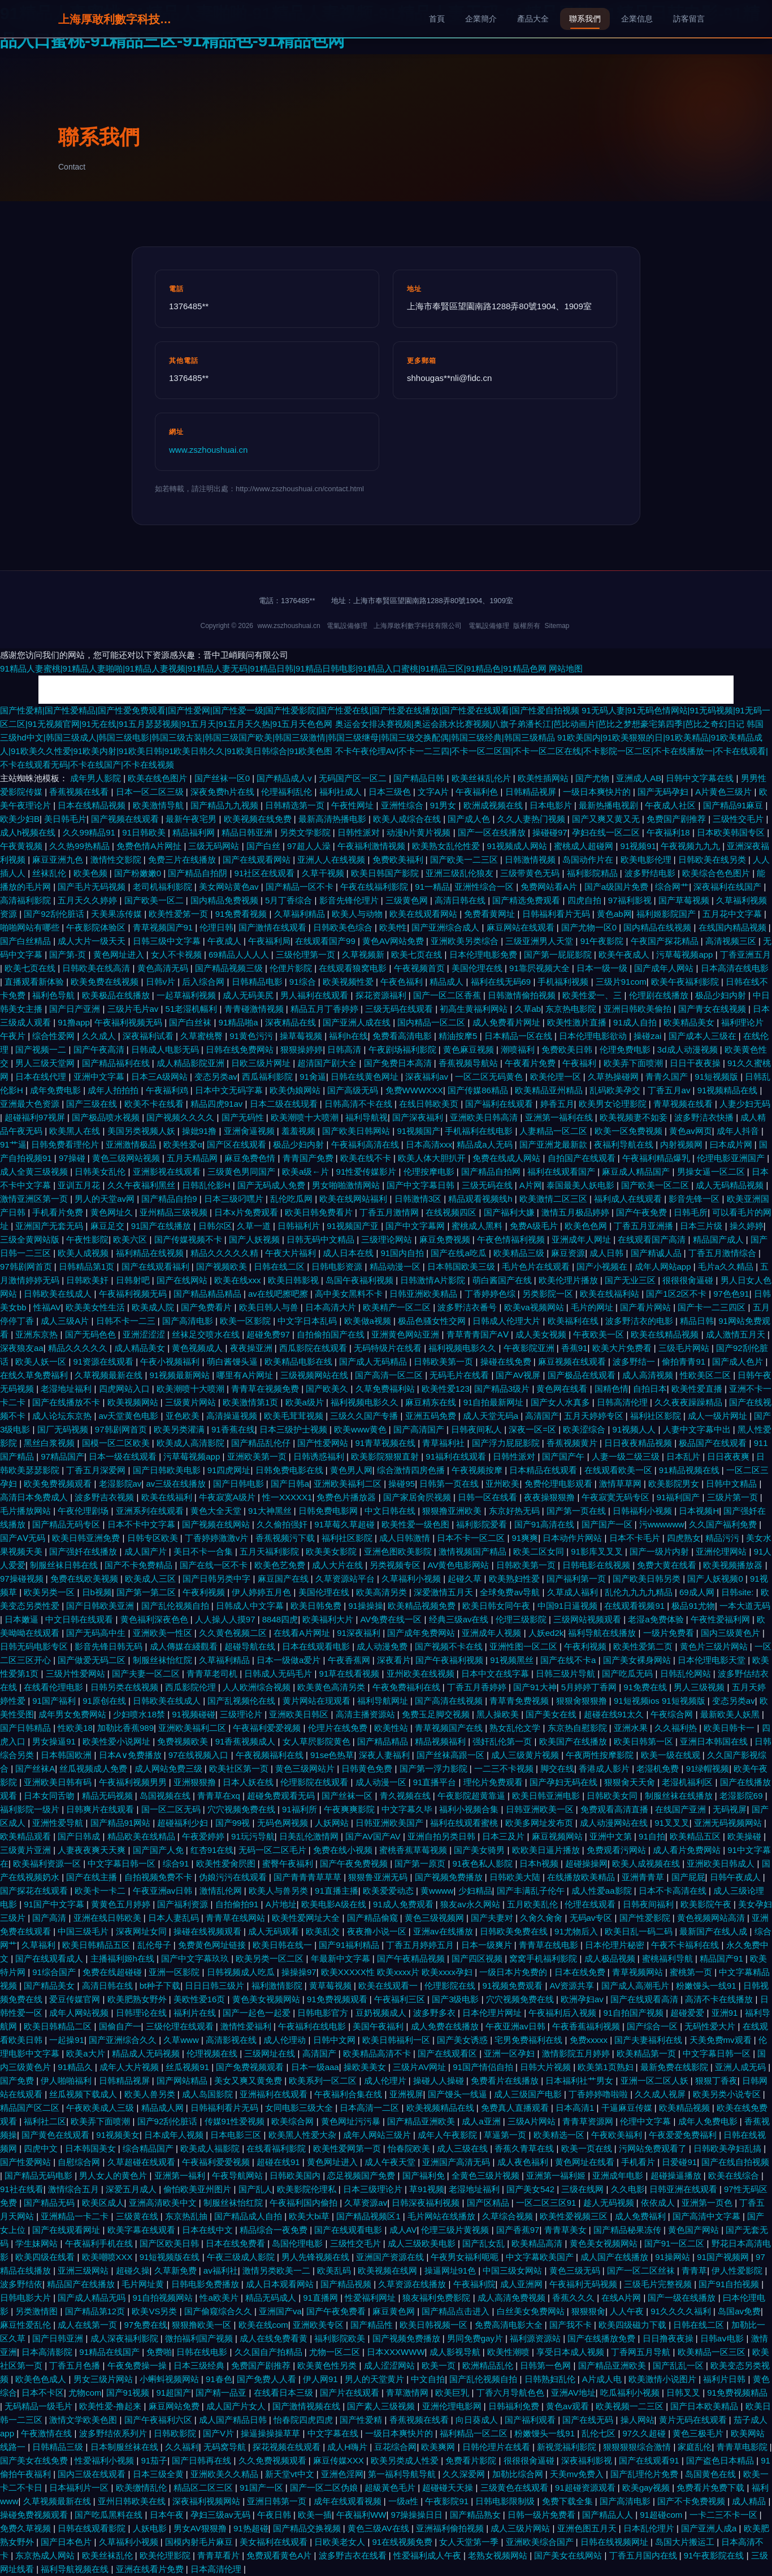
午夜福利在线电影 (313, 2026)
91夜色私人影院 (484, 1863)
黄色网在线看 (562, 1388)
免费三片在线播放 (183, 859)
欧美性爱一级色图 (416, 1524)
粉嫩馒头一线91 (707, 1985)
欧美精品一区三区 (713, 2352)
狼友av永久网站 (471, 1904)
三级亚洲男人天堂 (540, 941)
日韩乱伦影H (207, 1185)
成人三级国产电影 (529, 2094)
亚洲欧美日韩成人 (722, 1863)
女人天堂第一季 (470, 2542)
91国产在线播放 (162, 1226)
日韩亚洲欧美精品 (424, 1293)
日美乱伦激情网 (310, 1836)
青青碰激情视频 (255, 1009)
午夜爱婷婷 (204, 1836)
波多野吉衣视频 (105, 1497)
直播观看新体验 (35, 981)
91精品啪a (240, 1022)
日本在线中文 (208, 2230)
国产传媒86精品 (479, 1090)
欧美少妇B (20, 819)
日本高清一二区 (370, 2107)
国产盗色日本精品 (721, 2460)
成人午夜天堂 (391, 2162)
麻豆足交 (108, 1226)
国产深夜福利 (418, 1117)
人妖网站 (333, 1823)
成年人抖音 (739, 1131)
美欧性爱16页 (201, 1999)
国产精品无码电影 (40, 2175)
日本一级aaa (315, 2067)
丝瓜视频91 (188, 2067)
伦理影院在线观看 (315, 1782)
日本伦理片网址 (493, 2012)
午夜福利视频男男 (134, 1782)
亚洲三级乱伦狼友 (461, 873)
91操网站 (673, 2257)
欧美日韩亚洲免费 (87, 1538)
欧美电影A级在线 (334, 1904)
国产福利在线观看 (500, 1104)
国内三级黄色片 (731, 1633)
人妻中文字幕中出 (698, 1429)
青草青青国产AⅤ (478, 1334)
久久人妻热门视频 (532, 819)
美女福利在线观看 (275, 2542)
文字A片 (434, 791)
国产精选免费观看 (527, 900)
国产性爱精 (362, 2420)
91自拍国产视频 (635, 2012)
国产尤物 (593, 778)
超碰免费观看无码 (282, 1795)
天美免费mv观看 (721, 2040)
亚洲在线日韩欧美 (108, 1918)
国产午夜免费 (642, 1212)
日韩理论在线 (142, 2012)
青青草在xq (219, 1795)
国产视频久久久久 (181, 1117)
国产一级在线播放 (683, 2297)
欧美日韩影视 (294, 1280)
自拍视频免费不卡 (159, 1877)
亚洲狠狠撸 (196, 1782)
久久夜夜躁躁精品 (689, 1402)
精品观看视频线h (481, 1198)
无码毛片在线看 (460, 1375)
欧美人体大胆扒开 (433, 1158)
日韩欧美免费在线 (515, 1931)
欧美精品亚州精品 (550, 1090)
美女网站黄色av (230, 886)
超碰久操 (133, 2270)
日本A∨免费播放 (131, 1755)
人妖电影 (151, 2528)
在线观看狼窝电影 (354, 968)
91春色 (219, 2379)
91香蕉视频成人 (246, 1741)
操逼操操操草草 (271, 2433)
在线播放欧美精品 (582, 1877)
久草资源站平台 (346, 1578)
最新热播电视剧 (609, 805)
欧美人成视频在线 (647, 1863)
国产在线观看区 (448, 2053)
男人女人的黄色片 (114, 2175)
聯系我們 (585, 18)
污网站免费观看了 (654, 2148)
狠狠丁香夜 (716, 2080)
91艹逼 (13, 1144)
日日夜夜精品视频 (639, 1443)
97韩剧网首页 (27, 1266)
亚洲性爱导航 (58, 1823)
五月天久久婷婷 (88, 900)
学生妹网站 (37, 2243)
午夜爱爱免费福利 (684, 2135)
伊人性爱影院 (738, 2270)
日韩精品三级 (58, 2447)
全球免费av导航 (511, 1592)
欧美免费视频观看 (59, 1483)
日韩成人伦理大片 (507, 1321)
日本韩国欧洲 (67, 1755)
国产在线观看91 (650, 2460)
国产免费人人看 (267, 2379)
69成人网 (698, 1592)
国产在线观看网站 (258, 859)
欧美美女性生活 (96, 1307)
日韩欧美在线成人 (59, 1293)
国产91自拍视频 (730, 2284)
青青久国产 (667, 1076)
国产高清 (50, 1918)
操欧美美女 (366, 2067)
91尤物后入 (577, 1931)
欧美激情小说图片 (663, 2379)
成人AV (403, 2230)
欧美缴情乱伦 (142, 2487)
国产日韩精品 (26, 1728)
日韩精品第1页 (88, 1266)
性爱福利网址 (371, 2297)
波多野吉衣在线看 (354, 2555)
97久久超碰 (645, 2433)
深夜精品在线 (291, 1022)
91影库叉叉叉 (598, 1551)
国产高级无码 (353, 1090)
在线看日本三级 (284, 2392)
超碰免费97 (269, 1334)
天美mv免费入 (578, 2474)
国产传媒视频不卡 (189, 1239)
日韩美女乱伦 (101, 1171)
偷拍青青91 (685, 1361)
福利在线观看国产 (562, 1171)
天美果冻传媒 (117, 914)
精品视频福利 (441, 1741)
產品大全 (533, 18)
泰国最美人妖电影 (582, 1185)
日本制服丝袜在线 (125, 2447)
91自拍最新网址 (494, 1402)
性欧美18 (75, 1728)
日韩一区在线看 (488, 1497)
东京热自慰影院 (578, 1728)
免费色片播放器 (347, 1497)
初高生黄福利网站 (475, 1009)
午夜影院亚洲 (530, 1348)
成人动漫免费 (383, 1646)
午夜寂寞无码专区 (617, 1497)
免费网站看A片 (550, 886)
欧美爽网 (439, 2447)
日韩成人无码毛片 (279, 1673)
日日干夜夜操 (696, 1063)
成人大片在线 (338, 1565)
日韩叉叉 (684, 2392)
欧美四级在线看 (46, 2257)
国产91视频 (129, 2392)
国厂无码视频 (63, 1429)
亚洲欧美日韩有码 (59, 1782)
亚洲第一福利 (180, 2175)
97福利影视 (631, 900)
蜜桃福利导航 (668, 1958)
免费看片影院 (471, 2460)
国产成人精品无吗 (93, 2297)
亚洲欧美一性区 (163, 1633)
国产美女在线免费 (35, 2460)
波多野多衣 (435, 2012)
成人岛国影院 (208, 2094)
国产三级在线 (92, 1104)
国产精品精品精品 (209, 1293)
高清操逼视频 (232, 1416)
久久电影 (628, 2189)
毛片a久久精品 (727, 1266)
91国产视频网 (724, 2257)
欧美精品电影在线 (299, 1361)
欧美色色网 (587, 1226)
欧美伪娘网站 (296, 1090)
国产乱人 (255, 2189)
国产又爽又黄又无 (607, 819)
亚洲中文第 (611, 1836)
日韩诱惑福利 (319, 1456)
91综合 (303, 981)
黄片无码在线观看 (694, 2420)
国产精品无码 (50, 2202)
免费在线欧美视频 (85, 1578)
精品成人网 (163, 2107)
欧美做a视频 (369, 1321)
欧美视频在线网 (388, 2270)
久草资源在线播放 (413, 2284)
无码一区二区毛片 (273, 1850)
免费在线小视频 (344, 1850)
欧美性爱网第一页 (348, 2148)
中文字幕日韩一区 (123, 1863)
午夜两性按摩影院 (601, 1755)
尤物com (84, 2392)
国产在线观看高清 (645, 1999)
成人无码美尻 (249, 995)
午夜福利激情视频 (372, 846)
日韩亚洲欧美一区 (541, 1809)
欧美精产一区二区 (398, 1307)
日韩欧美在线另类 (713, 859)
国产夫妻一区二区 (147, 1673)
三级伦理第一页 (306, 954)
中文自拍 (428, 2379)
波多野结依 (21, 2284)
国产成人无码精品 (374, 1361)
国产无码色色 (91, 1334)
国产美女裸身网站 (638, 1660)
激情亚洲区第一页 (35, 1198)
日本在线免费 (581, 1972)
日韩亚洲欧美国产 (390, 1823)
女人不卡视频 (177, 954)
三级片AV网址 (420, 2067)
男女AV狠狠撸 (201, 2528)
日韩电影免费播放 (206, 2284)
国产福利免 (424, 2175)
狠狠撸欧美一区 (202, 2325)
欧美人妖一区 (41, 1361)
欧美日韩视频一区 (435, 2325)
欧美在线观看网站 (424, 914)
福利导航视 (366, 1117)
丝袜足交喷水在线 (207, 1334)
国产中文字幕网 (416, 1226)
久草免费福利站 (386, 1388)
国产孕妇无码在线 (565, 1782)
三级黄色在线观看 (515, 2487)
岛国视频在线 (166, 1795)
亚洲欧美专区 (319, 2325)
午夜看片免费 (531, 1063)
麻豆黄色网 (394, 2311)
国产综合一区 (653, 2026)
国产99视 (234, 1823)
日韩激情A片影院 (433, 1280)
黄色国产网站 (694, 2230)
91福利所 (300, 1809)
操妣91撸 (200, 1131)
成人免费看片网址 (507, 1022)
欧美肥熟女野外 (138, 1999)
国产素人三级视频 (382, 2406)
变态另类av (215, 1076)
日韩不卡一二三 (127, 1321)
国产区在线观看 (237, 1144)
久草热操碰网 (614, 1076)
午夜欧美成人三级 (101, 2107)
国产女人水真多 (561, 1402)
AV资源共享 (573, 1985)
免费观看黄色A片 (280, 2555)
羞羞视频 (299, 1131)
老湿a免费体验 (657, 1619)
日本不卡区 (42, 2392)
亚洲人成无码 (741, 2067)
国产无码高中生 (97, 1633)
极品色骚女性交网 (433, 1321)
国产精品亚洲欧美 (422, 2121)
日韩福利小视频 (643, 1511)
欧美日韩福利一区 (397, 2040)
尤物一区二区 (335, 2352)
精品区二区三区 (204, 2487)
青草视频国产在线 (450, 1728)
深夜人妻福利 (385, 1755)
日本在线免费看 (236, 2243)
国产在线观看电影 (349, 2230)
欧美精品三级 (520, 1253)
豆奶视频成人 (382, 2012)
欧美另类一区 (50, 1592)
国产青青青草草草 (309, 1877)
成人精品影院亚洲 (192, 1063)
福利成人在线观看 (629, 1198)
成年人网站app (664, 1266)
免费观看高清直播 (615, 1809)
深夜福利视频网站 (207, 2501)
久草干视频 (324, 873)
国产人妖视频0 (716, 1578)
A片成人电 (603, 2379)
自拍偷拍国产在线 (332, 1334)
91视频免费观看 (514, 1985)
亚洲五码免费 (431, 1416)
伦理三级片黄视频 (456, 2230)
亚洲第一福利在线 (560, 1117)
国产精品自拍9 (170, 1198)
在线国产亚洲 (681, 1809)
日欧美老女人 (340, 2542)
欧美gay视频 (647, 2487)
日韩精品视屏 (531, 791)
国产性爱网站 (323, 1443)
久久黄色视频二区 (234, 1633)
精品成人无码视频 (147, 2053)
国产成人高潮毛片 (636, 1985)
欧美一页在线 (587, 2148)
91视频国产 (418, 1131)
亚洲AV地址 (573, 2392)
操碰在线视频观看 (209, 1931)
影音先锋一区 (695, 1198)
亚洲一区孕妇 (510, 2053)
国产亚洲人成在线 (358, 1022)
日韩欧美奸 (88, 1280)
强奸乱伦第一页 (503, 1741)
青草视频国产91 (164, 927)
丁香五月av (670, 1090)
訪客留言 (689, 18)
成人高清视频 (648, 1375)
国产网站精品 (183, 2080)
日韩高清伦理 (623, 1402)
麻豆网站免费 (175, 2406)
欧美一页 (440, 2365)
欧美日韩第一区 (644, 1741)
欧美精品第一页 (647, 2053)
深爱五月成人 (132, 2189)
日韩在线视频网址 (615, 2542)
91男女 (444, 805)
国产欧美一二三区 (465, 859)
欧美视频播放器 (734, 1565)
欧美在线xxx (238, 1280)
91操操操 (365, 1605)
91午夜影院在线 (715, 2555)
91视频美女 (118, 2135)
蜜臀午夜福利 (288, 1863)
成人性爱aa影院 (602, 1890)
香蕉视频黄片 (573, 1443)
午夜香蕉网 (350, 1660)
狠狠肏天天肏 (630, 1782)
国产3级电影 (457, 1999)
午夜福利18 (669, 832)
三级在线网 (583, 2189)
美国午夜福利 (379, 2026)
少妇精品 (475, 1890)
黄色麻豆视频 (469, 1049)
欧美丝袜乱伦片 (482, 778)
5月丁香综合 (290, 900)
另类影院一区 (548, 1293)
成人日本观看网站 (281, 2284)
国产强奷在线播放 (84, 1551)
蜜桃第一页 (692, 1972)
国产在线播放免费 (602, 2338)
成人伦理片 (386, 2080)
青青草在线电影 (549, 1945)
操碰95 (401, 1483)
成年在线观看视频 (349, 2501)
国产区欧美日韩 (170, 2243)
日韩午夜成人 (736, 1877)
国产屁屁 (688, 1877)
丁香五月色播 (75, 2365)
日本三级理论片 (374, 2189)
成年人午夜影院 (448, 2135)
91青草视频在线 (386, 1443)
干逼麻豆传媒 (627, 2107)
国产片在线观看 (350, 2392)
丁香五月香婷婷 (478, 1687)
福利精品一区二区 (475, 2433)
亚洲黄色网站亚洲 (406, 1334)
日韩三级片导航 (566, 1673)
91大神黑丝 (271, 1511)
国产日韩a (290, 1483)
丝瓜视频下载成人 (84, 2094)
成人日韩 (607, 1253)
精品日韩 (697, 1321)
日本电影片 (552, 805)
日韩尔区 (215, 1226)
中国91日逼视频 (568, 1605)
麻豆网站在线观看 (522, 927)
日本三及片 (504, 1836)
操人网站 (637, 2420)
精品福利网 (194, 832)
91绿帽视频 (708, 1768)
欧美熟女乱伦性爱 (447, 846)
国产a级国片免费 (617, 886)
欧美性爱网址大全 (307, 1918)
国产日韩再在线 (202, 2460)
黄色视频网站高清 (712, 1918)
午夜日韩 (275, 2514)
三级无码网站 (214, 846)
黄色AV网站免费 (394, 941)
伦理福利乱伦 (287, 791)
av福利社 (220, 2270)
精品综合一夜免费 (275, 2230)
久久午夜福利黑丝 (142, 1185)
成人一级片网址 (718, 1416)
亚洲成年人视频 (492, 1633)
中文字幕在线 (334, 2433)
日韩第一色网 (546, 2365)
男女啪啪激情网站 (347, 1185)
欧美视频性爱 (349, 981)
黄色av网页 (690, 1131)
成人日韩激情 (405, 1538)
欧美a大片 (86, 2053)
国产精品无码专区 (67, 1524)
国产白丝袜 (191, 1022)
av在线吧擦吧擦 (279, 1293)
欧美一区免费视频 (630, 1131)
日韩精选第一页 (296, 805)
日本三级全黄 (159, 2474)
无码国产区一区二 (354, 778)
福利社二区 (45, 2121)
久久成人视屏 (661, 2094)
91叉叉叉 (671, 1823)
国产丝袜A (35, 1768)
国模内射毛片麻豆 (200, 2542)
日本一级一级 (603, 968)
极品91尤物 (693, 1605)
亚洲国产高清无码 (457, 2162)
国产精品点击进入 (457, 2311)
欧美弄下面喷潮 (634, 1063)
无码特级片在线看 (389, 1348)
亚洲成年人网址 (582, 1239)
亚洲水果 (632, 1728)
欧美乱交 (324, 1931)
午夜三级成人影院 (242, 2257)
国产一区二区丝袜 (642, 2270)
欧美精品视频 (685, 2107)
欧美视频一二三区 (631, 2406)
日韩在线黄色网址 (366, 1076)
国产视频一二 (41, 1049)
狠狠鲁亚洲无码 (379, 1877)
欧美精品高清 (538, 2243)
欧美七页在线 (417, 954)
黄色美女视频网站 (267, 1999)
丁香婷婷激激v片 (218, 1538)
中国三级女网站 (513, 2270)
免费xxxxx (590, 2040)
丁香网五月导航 (642, 2352)
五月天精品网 (193, 1158)
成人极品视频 (610, 1958)
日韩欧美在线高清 (97, 968)
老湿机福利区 (688, 1782)
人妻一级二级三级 (627, 1456)
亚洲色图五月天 (588, 2528)
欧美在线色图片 (158, 778)
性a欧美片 (220, 2297)
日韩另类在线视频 (125, 1687)
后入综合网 (204, 981)
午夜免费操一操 (138, 2365)
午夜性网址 (353, 805)
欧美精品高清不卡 (378, 2053)
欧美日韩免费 (317, 1605)
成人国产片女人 (237, 2406)
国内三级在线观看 (93, 2474)
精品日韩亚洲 (248, 832)
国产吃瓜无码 (628, 1673)
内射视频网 (682, 1144)
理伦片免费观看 (494, 1782)
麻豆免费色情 (250, 1158)
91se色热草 (332, 1755)
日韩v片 (162, 981)
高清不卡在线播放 (720, 1999)
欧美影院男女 (674, 1483)
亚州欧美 (502, 1483)
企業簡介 (481, 18)
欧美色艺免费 (280, 1565)
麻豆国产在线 (284, 1578)
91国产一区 (262, 2487)
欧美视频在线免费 (259, 819)
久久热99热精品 (80, 846)
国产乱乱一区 (679, 2365)
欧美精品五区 (696, 1836)
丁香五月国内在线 (644, 2555)
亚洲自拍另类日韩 (442, 1836)
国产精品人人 (608, 2514)
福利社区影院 (656, 1416)
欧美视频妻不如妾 (635, 1117)
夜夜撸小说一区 (378, 1931)
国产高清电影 (188, 1321)
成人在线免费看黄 (275, 2338)
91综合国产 (55, 1972)
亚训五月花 (80, 1185)
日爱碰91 (679, 2162)
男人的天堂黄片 (375, 2379)
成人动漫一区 (382, 1782)
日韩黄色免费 (367, 1768)
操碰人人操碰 (439, 2080)
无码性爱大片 (711, 2026)
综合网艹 (672, 886)
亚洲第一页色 (708, 2202)
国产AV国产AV (374, 1836)
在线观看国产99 (326, 941)
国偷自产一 (120, 2026)
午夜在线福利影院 (375, 886)
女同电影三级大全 (300, 2107)
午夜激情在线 (47, 2433)
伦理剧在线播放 (660, 995)
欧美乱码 (335, 2270)
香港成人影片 (605, 1768)
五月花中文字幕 (733, 914)
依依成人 (659, 2202)
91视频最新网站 (181, 1375)
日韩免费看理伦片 (66, 1144)
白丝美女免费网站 (532, 2311)
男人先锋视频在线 (316, 2257)
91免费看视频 (242, 914)
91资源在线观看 (104, 1361)
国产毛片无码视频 (93, 886)
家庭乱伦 (695, 2447)
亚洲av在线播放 (444, 1931)
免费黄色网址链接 (213, 1945)
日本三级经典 (200, 2365)
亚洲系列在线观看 (151, 1511)
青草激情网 (408, 2392)
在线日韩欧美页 (430, 1104)
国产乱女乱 (484, 2243)
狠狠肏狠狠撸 (582, 1700)
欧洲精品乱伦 (488, 2365)
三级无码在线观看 (400, 1009)
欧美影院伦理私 (308, 2189)
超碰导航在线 (250, 1646)
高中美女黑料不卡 (350, 1293)
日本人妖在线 (249, 1782)
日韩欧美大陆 (516, 1877)
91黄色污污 (252, 1036)
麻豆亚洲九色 (58, 859)
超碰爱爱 (688, 2012)
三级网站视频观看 (588, 1619)
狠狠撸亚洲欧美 (453, 1511)
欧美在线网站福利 (354, 1198)
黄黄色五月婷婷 (122, 1904)
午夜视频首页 (420, 968)
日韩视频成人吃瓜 (242, 1972)
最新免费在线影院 (675, 2067)
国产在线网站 (183, 1280)
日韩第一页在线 (450, 1483)
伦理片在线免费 (339, 1728)
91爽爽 (525, 1538)
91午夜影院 (603, 941)
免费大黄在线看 (668, 1565)
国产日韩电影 (239, 1483)
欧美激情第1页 (252, 1402)
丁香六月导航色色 (511, 2392)
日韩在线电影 (202, 2352)
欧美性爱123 (446, 1388)
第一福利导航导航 (403, 2474)
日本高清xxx (429, 1144)
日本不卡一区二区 (472, 1538)
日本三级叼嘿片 (235, 1198)
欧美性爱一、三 (593, 995)
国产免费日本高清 (399, 1063)
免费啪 (159, 2352)
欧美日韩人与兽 (270, 1307)
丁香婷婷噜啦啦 (599, 2094)
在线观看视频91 (635, 1605)
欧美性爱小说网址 (118, 1741)
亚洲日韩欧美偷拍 (639, 1009)
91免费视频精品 (737, 2392)
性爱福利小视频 (105, 2460)
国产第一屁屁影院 (559, 954)
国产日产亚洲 (75, 1009)
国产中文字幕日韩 (422, 1185)
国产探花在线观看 (35, 1890)
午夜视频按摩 (478, 1470)
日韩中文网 (335, 2040)
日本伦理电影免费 (484, 954)
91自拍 (652, 1836)
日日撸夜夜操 (669, 2338)
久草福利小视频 (412, 1578)
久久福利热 (676, 1728)
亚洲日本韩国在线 (715, 1741)
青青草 (694, 2270)
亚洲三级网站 (84, 2270)
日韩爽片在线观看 (101, 1809)
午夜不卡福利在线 (686, 1945)
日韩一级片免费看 (543, 2514)
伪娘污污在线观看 (234, 1877)
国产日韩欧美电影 (168, 1470)
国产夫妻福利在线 (649, 2040)
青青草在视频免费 (266, 1388)
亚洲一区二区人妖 (656, 2080)
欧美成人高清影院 (192, 1443)
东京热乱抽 (187, 2216)
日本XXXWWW (396, 2352)
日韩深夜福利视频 (427, 2202)
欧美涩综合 (585, 1429)
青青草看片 (219, 2555)
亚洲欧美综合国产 (541, 2542)
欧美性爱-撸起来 (111, 2406)
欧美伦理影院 (166, 2555)
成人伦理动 (285, 2040)
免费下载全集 (568, 2501)
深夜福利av (427, 1076)
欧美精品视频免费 (423, 1605)
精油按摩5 (459, 1036)
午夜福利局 (269, 941)
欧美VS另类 (155, 2311)
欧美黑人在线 (75, 1131)
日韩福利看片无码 (557, 914)
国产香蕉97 (518, 2230)
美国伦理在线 (478, 968)
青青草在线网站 (236, 1918)
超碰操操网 (586, 1863)
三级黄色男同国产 (242, 1171)
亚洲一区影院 (175, 1972)
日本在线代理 (41, 1076)
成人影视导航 (456, 2352)
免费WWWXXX (414, 1090)
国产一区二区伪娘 (325, 2487)
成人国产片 (146, 1551)
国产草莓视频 (685, 900)
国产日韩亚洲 (58, 2338)
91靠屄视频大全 (540, 968)
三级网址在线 (270, 2053)
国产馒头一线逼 (458, 2094)
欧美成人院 (154, 1307)
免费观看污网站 (617, 1850)
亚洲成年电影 (618, 2175)
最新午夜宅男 (192, 819)
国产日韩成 (80, 1836)
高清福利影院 (26, 900)
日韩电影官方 (323, 2012)
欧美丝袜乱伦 (108, 2555)
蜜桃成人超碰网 (584, 846)
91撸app (74, 1022)
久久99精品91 (90, 832)
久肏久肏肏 (542, 1918)
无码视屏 (730, 1809)
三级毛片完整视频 (659, 2284)
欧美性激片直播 (578, 1022)
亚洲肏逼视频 (250, 1131)
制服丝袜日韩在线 (65, 1565)
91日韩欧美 (145, 832)
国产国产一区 (608, 1524)
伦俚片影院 (292, 968)
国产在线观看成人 (50, 1958)
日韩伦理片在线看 (497, 2447)
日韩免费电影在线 (290, 1470)
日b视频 (97, 1592)
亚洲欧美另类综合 (466, 941)
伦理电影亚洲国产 (732, 1158)
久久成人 (100, 1036)
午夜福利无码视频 (584, 2284)
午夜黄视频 (22, 846)
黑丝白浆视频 (50, 1443)
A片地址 (281, 1904)
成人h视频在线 (29, 832)
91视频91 (638, 846)
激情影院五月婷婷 (577, 2053)
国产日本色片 (67, 2542)
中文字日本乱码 (308, 1321)
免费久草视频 (26, 2528)
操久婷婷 (747, 1226)
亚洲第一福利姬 (557, 2175)
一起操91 (66, 2040)
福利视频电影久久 (463, 1348)
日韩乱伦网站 (686, 1673)
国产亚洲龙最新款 (554, 1144)
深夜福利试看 (149, 1036)
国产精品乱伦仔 (262, 1443)
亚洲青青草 (644, 1877)
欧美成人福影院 (211, 2148)
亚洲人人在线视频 (332, 859)
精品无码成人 (271, 2297)
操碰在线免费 (507, 1361)
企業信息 (637, 18)
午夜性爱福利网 (721, 1619)
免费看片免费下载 (711, 2487)
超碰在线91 (279, 2162)
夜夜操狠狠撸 (550, 1497)
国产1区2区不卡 (677, 1293)
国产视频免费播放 (450, 1877)
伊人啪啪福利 (67, 2080)
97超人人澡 (310, 846)
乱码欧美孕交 (616, 1090)
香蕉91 (574, 1348)
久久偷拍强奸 (283, 1524)
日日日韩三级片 (215, 1985)
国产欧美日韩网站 (357, 1131)
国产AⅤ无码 (23, 1538)
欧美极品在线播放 (117, 995)
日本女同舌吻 (50, 1795)
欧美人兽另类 (150, 2094)
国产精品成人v (285, 778)
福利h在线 (348, 1036)
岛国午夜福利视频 (361, 1280)
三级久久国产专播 (365, 1416)
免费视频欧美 (183, 1741)
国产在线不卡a (569, 1660)
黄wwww (436, 1890)
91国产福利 (55, 1700)
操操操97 (298, 1972)
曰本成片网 (732, 1144)
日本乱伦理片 (649, 2528)
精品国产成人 (719, 1239)
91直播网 (321, 2297)
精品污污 (723, 1538)
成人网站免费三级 (170, 1768)
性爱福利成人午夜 (428, 2555)
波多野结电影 (651, 873)
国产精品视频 (347, 2284)
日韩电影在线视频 (597, 1565)
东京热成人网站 (46, 2555)
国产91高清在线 (545, 1524)
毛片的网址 (593, 1307)
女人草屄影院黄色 (318, 1741)
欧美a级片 (306, 1402)
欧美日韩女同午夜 (497, 1605)
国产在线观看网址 (67, 2230)
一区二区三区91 (547, 2202)
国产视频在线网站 (217, 1524)
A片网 (530, 1185)
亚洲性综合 (403, 805)
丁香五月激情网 (390, 1212)
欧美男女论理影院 (614, 1104)
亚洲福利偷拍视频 (451, 2528)
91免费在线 (646, 1687)
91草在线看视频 (350, 1673)
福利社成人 (341, 791)
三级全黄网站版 (31, 1239)
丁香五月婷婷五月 (421, 1945)
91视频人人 (635, 1429)
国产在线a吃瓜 (460, 1253)
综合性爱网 (54, 1036)
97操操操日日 (418, 2514)
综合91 (177, 1863)
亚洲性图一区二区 (524, 1646)
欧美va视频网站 (535, 1307)
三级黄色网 (407, 900)
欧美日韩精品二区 (59, 2026)
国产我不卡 (571, 2325)
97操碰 (73, 1158)
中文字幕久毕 (408, 1809)
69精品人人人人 (240, 954)
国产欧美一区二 (155, 900)
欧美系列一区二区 (324, 2080)
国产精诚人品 (657, 1253)
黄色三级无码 (575, 2270)
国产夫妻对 (493, 1918)
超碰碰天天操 (448, 2487)
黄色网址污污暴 (352, 2121)
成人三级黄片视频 (526, 1755)
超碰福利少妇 (183, 1823)
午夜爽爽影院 (350, 1809)
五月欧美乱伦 (533, 1904)
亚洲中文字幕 (100, 1076)
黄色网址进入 (119, 954)
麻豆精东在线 (431, 1402)
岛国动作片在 (588, 859)
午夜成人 (225, 941)
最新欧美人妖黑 (731, 1714)
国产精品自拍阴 (198, 873)
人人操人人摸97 (226, 1619)
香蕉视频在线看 (80, 791)
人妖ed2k (546, 1633)
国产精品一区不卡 (301, 886)
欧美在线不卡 (366, 1158)
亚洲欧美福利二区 (349, 1483)
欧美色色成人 (41, 2379)
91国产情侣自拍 (484, 2067)
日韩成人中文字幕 (251, 1605)
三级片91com (621, 981)
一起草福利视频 (187, 995)
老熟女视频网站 (499, 2555)
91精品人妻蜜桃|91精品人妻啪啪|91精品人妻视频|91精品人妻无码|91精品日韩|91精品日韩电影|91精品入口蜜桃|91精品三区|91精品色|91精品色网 (273, 668)
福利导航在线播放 (603, 1633)
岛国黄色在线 (711, 2474)
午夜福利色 (478, 791)
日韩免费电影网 (329, 1511)
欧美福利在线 (574, 1321)
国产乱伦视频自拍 (176, 1605)
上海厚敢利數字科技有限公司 (114, 19)
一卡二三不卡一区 (724, 2514)
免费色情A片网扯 (150, 846)
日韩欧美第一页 (444, 1361)
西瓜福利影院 (268, 1076)
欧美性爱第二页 (644, 1646)
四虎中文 (42, 2148)
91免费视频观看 (338, 1999)
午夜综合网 (672, 1714)
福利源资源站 (536, 2338)
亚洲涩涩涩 (145, 1334)
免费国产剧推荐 (677, 819)
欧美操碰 (745, 1836)
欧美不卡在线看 (155, 1104)
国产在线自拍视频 (735, 2162)
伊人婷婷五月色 (262, 1592)
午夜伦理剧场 (84, 1511)
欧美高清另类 (382, 1592)
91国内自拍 (404, 1253)
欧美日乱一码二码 (640, 1931)
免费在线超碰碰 (113, 1972)
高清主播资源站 (366, 1714)
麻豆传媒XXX (339, 2460)
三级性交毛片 (739, 819)
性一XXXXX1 (287, 1497)
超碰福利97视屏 (36, 1117)
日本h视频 (540, 1863)
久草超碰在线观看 (142, 2162)
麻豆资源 (568, 1253)
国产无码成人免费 (272, 1185)
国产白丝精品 (26, 941)
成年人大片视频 (130, 2067)
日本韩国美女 (91, 2148)
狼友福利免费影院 (437, 2297)
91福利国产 (679, 1497)
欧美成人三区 (151, 1578)
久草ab (528, 1009)
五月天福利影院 (270, 1551)
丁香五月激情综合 (723, 1253)
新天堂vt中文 (290, 2474)
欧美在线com (263, 2325)
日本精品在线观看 (544, 1470)
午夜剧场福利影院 (403, 1049)
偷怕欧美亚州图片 (198, 2189)
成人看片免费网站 (688, 1850)
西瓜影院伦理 (191, 1687)
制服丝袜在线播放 (680, 1795)
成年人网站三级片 (378, 2135)
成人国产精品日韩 (234, 2420)
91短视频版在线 (171, 2257)
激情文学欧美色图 (84, 2420)
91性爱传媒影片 (367, 1171)
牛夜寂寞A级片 (228, 1497)
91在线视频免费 (403, 2542)
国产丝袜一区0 (223, 778)
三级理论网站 (387, 1239)
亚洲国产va (280, 2311)
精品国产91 (722, 1958)
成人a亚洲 (482, 2121)
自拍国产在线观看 (583, 1158)
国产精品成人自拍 (249, 2216)
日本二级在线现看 (285, 1104)
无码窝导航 (225, 2447)
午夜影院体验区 (97, 927)
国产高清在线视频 (450, 1700)
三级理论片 (242, 1714)
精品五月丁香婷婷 (325, 1009)
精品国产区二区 (31, 2107)
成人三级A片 (66, 1321)
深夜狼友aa (22, 1348)
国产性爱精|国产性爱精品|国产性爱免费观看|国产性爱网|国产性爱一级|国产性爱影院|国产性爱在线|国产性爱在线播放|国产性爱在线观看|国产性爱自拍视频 (289, 710)
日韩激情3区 (419, 1198)
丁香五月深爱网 (97, 1470)
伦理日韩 (216, 927)
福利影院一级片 (31, 1809)
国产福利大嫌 (510, 1212)
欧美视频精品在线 (441, 2107)
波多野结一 (635, 1361)
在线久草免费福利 (35, 1375)
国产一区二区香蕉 (448, 995)
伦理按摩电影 (430, 1171)
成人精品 (750, 2501)
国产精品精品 (383, 1741)
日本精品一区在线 (519, 1036)
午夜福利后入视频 (563, 2012)
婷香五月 (557, 1104)
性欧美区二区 (706, 1375)
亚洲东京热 (37, 1334)
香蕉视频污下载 (286, 1538)
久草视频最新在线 (110, 1375)
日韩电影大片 (26, 2297)
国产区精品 (489, 2202)
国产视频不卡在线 (450, 1646)
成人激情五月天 (736, 1334)
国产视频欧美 (222, 1266)
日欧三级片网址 (262, 1063)
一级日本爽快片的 (598, 791)
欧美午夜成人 (625, 954)
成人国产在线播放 (615, 2257)
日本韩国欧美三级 (462, 1266)
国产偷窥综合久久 (219, 2311)
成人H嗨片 (348, 2447)
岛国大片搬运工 (686, 2542)
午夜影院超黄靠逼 (472, 1795)
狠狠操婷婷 (301, 1049)
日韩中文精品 (732, 1483)
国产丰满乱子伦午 (532, 1890)
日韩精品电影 (258, 981)
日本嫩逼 (23, 1619)
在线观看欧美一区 (619, 1470)
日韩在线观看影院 (93, 2528)
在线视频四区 (452, 1212)
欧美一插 (315, 2514)
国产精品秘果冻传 (628, 2230)
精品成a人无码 (486, 1144)
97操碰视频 (23, 1578)
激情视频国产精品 (474, 1551)
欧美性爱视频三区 (575, 2216)
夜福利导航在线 (625, 1144)
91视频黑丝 (513, 1660)
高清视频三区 (731, 941)
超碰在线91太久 (615, 1714)
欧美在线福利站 (610, 1293)
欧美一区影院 (246, 1321)
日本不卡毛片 (635, 1538)
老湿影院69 (742, 1795)
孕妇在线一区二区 (607, 832)
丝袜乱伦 (50, 873)
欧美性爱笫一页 (179, 914)
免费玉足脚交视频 (437, 1714)
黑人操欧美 (498, 1714)
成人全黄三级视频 (35, 1171)
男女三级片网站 (104, 2379)
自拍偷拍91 (238, 1904)
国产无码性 (244, 1117)
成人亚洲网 (522, 2284)
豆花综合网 (395, 2447)
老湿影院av (120, 1483)
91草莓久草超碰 (345, 1524)
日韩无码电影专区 (35, 1646)
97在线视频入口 (199, 1755)
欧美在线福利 (167, 1497)
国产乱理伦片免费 (645, 2474)
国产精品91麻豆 (734, 805)
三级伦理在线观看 (181, 2026)
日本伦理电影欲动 (594, 1036)
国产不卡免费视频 (692, 2501)
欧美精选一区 (560, 2135)
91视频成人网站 (518, 846)
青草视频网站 (638, 1972)
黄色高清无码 (163, 968)
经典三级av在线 (460, 1619)
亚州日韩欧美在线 (133, 2501)
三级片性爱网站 (76, 1673)
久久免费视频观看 (273, 2460)
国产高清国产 (419, 1429)
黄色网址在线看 (586, 2162)
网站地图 (566, 668)
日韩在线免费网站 (241, 1049)
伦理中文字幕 (646, 2121)
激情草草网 (621, 1483)
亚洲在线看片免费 (151, 2569)
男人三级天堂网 (46, 1063)
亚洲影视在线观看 (168, 1171)
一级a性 (404, 2501)
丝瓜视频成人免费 (94, 1768)
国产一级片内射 (660, 1551)
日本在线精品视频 (93, 805)
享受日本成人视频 (571, 2352)
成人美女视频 (542, 1334)
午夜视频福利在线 (271, 1755)
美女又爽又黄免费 (249, 2080)
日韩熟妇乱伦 (551, 2379)
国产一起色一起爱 (258, 2012)
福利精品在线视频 (151, 1253)
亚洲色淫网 (342, 2474)
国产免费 (18, 2080)
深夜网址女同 (142, 1931)
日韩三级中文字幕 (168, 941)
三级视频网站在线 (315, 1375)
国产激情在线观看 (273, 927)
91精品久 (76, 2067)
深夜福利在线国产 (728, 886)
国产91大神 (535, 1687)
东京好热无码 (515, 1511)
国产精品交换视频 (308, 2528)
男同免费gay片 (476, 2338)
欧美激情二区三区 (554, 1198)
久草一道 (255, 1226)
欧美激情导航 (159, 805)
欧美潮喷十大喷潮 (306, 1117)
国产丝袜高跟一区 (452, 1755)
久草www (182, 2040)
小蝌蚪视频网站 (170, 2379)
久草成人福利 (573, 1592)
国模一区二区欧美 (117, 1443)
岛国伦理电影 (298, 2243)
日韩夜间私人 (477, 1429)
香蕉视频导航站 (469, 1063)
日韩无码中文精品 (322, 1239)
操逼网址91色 (451, 2270)
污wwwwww (661, 1524)
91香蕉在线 (233, 1429)
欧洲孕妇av (583, 1999)
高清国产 (542, 1416)
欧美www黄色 (361, 1429)
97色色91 (731, 1293)
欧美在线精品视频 (666, 1334)
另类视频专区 (396, 1565)
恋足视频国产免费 (362, 2175)
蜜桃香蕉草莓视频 (414, 1850)
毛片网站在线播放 (442, 2216)
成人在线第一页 (88, 2325)
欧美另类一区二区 (271, 1958)
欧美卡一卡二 (101, 1890)
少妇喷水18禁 (140, 1714)
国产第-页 (68, 954)
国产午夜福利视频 (450, 1660)
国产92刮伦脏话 (55, 914)
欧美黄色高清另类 (332, 1687)
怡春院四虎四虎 (304, 2420)
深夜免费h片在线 (223, 791)
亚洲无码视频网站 (729, 1823)
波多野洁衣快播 (705, 1117)
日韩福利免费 (514, 2406)
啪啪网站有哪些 (31, 927)
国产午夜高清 (100, 1049)
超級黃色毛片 (391, 2487)
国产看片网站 (646, 1307)
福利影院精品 (593, 873)
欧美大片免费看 (623, 1348)
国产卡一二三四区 (713, 1307)
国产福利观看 (531, 2420)
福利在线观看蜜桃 (465, 1823)
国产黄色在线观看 (56, 2135)
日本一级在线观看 (124, 1456)
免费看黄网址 (490, 914)
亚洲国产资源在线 (391, 2257)
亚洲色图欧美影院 (399, 1551)
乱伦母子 (155, 1945)
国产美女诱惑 (463, 2040)
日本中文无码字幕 (230, 1090)
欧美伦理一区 (556, 1076)
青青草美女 (566, 2230)
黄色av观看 (568, 2406)
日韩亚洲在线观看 (684, 2189)
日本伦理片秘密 (616, 1945)
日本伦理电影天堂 (713, 1660)
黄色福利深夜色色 (155, 1619)
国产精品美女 (50, 1985)
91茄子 (154, 2460)
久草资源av (365, 2202)
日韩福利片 (299, 1226)
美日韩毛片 (65, 819)
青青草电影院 (743, 2447)
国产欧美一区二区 (656, 1185)
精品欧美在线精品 (142, 1836)
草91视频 (426, 2189)
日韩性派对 (359, 832)
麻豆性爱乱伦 (26, 2325)
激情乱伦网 (221, 1890)
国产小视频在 (603, 1266)
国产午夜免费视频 (355, 1863)
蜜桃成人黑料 (478, 1226)
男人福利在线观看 (315, 995)
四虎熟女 (684, 1538)
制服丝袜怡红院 (163, 1660)
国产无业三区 (631, 1280)
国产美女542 (531, 2189)
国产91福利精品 (350, 1945)
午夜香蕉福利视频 (587, 2026)
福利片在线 (196, 2012)
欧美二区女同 (539, 1551)
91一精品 (432, 886)
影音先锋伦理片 (350, 900)
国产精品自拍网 (492, 1171)
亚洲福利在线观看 (275, 2094)
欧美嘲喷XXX (108, 2257)
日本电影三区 (236, 2135)
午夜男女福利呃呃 (466, 2257)
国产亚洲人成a (710, 2528)
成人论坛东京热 (63, 1416)
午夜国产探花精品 (666, 941)
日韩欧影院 (176, 2433)
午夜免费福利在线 (407, 1687)
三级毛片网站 (685, 1348)
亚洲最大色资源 (31, 1104)
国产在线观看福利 (157, 1266)
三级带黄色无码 (531, 873)
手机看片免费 (58, 1212)
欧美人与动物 (358, 914)
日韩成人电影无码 (166, 1049)
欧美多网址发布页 (540, 1823)
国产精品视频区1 (369, 2216)
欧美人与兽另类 (279, 1890)
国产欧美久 (328, 1388)
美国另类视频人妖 (142, 1131)
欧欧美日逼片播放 (547, 1850)
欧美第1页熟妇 (607, 2067)
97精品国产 (62, 1456)
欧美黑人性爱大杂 (303, 2135)
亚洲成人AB (638, 778)
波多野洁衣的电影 (640, 1321)
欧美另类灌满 (180, 1429)
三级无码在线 (488, 1185)
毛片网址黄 (144, 2284)
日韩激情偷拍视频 (523, 995)
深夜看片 (394, 1660)
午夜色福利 (402, 981)
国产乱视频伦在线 (242, 1700)
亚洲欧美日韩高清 (485, 1117)
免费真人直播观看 (516, 2107)
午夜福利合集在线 (349, 2094)
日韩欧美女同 (613, 1795)
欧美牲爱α (182, 1144)
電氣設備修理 (347, 626)
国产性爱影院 (646, 1918)
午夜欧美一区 (599, 1334)
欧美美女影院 (332, 1551)
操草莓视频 (302, 1036)
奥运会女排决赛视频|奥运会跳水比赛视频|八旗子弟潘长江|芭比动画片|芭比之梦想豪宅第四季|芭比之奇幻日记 (539, 724)
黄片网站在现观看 (318, 1700)
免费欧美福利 (399, 859)
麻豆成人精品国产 (637, 1171)
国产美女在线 (552, 1714)
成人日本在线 (349, 1253)
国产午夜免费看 (337, 2311)
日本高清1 (576, 2107)
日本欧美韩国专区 (732, 832)
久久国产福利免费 (724, 1524)
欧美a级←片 (307, 1171)
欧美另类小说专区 (728, 2094)
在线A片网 (622, 2297)
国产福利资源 (183, 1904)
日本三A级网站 (160, 1076)
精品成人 (448, 981)
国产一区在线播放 (493, 832)
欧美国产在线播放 (574, 1741)
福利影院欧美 (340, 2338)
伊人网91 (321, 2379)
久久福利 (182, 2447)
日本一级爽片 (487, 1945)
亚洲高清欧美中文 (164, 2202)
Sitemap (556, 626)
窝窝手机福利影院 (544, 1958)
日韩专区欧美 (153, 1538)
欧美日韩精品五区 (97, 1945)
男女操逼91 (55, 1741)
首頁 (437, 18)
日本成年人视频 (175, 2135)
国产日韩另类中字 (218, 1578)
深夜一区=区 (533, 1429)
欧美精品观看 (26, 1836)
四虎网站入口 (125, 1388)
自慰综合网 (80, 2162)
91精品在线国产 (110, 2352)
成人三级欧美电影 (423, 2243)
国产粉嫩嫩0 (139, 873)
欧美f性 (393, 927)
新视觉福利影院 (567, 2447)
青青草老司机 (213, 1673)
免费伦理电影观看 (559, 1483)
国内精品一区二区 (432, 1022)
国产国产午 (564, 1456)
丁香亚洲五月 (745, 954)
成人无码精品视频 (731, 1185)
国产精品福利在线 (117, 1063)
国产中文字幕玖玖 (196, 1958)
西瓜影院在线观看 (314, 1348)
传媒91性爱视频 (236, 2121)
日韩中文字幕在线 (701, 778)
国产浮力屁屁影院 (507, 1443)
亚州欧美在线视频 (422, 1673)
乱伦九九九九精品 (640, 1592)
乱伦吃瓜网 (292, 1198)
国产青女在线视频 (713, 1009)
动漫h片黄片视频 (420, 832)
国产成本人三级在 (704, 1036)
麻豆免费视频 (445, 1239)
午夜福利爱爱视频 (268, 1728)
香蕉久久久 (574, 2297)
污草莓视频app (685, 954)
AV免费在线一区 (392, 1619)
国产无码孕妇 (664, 791)
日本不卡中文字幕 (142, 1524)
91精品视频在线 (690, 1470)
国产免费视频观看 (251, 2067)
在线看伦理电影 (54, 1687)
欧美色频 (91, 873)
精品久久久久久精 (225, 1253)
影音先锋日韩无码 (110, 1646)
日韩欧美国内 (296, 2175)
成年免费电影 (56, 1090)
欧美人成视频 (84, 1253)
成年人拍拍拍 (114, 1090)
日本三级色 (390, 791)
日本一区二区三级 (151, 791)
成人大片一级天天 (93, 941)
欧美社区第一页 (240, 1768)
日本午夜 (168, 2514)
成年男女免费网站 (73, 1714)
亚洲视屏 (406, 2094)
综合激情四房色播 (412, 1470)
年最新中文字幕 (341, 1958)
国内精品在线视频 (658, 927)
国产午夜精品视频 (412, 1958)
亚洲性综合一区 (485, 886)
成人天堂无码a (492, 1416)
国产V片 (219, 2433)
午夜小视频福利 (171, 1361)
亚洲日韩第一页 (278, 2501)
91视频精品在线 (728, 1090)
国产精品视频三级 (230, 968)
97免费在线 (146, 2325)
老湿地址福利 (67, 1388)
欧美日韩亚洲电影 (547, 1795)
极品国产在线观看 (714, 1443)
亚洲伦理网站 (722, 1551)
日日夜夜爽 (729, 1456)
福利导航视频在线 (76, 2569)
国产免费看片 (207, 1307)
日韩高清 (345, 1049)
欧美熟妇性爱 (515, 1578)
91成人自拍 (636, 1022)
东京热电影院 (571, 1009)
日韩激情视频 (531, 859)
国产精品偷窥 (373, 1918)
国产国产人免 (159, 1850)
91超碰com (662, 2514)
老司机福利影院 (163, 886)
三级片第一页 (733, 1497)
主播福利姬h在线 (123, 1958)
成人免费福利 (641, 2216)
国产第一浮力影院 (435, 1768)
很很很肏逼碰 (688, 1280)
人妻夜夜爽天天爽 (93, 1850)
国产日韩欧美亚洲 (101, 1605)
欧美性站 (392, 1728)
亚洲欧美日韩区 (300, 1714)
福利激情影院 (278, 1985)
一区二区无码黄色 (490, 1076)
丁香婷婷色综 (491, 1293)
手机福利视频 (564, 981)
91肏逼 (313, 1076)
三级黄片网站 (191, 1402)
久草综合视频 (508, 2216)
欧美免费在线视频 (106, 981)
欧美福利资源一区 (48, 1863)
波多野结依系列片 (114, 2433)
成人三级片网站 (521, 2528)
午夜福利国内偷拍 (305, 2202)
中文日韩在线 (391, 1511)
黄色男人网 (351, 1470)
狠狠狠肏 (588, 2311)
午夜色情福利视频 (512, 1239)
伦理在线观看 (591, 1904)
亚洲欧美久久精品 (225, 2474)
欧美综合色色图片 (717, 873)
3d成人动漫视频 (688, 1049)
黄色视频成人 (198, 1348)
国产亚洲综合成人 (446, 927)
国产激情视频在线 (307, 2406)
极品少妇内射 (721, 995)
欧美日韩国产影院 (386, 873)
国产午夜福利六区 (159, 2420)
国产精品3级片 (503, 1388)
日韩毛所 (691, 1212)
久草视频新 (364, 954)
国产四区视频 (478, 1958)
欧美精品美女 (690, 1022)
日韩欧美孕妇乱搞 (728, 2148)
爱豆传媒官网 (75, 1999)
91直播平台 (436, 1782)
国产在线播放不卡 (67, 1402)
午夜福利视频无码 (129, 1022)
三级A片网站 (533, 2121)
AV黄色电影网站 (460, 1565)
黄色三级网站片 (306, 1768)
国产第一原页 (421, 1863)
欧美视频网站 (134, 1402)
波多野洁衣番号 (468, 1307)
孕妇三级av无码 (221, 2514)
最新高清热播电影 (333, 819)
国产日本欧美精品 (705, 2406)
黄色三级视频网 (435, 1918)
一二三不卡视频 (505, 1768)
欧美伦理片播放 (569, 1280)
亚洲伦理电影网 (453, 2406)
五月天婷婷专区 (595, 1416)
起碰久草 (466, 1578)
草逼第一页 (506, 2135)
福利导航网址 (383, 1700)
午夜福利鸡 (168, 1090)
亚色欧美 (184, 1416)
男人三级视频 (700, 1687)
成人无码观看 (274, 1931)
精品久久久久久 (79, 1348)
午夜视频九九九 (691, 846)
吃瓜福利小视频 (631, 2392)
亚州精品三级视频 (175, 1212)
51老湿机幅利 (193, 1009)
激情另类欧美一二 (277, 2270)
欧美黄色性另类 (328, 2365)
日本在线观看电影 (317, 1646)
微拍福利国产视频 (200, 2338)
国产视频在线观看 (126, 819)
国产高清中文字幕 (708, 2216)
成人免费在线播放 (446, 2026)
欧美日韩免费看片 (320, 1212)
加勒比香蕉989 (125, 1728)
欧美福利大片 (328, 1619)
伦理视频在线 (213, 2053)
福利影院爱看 (482, 1524)
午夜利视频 (205, 1592)
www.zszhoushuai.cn (208, 449)
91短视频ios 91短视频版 (661, 1700)
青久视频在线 (406, 1795)
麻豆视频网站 (558, 1836)
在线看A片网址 (303, 1633)
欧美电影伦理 (647, 859)
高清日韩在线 (461, 900)
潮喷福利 (519, 1049)
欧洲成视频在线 (494, 805)
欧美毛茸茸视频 (295, 1416)
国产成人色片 (738, 1361)
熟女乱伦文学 (516, 1728)
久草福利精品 (300, 914)
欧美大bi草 (310, 2216)
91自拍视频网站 (164, 2297)
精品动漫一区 (396, 1266)
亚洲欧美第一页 (258, 1456)
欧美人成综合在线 (408, 819)
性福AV (47, 1307)
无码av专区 (592, 1918)
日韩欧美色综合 (344, 927)
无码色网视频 (283, 1823)
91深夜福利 (360, 1633)
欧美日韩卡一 (730, 1728)
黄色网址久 (112, 1212)
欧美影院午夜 (707, 1904)
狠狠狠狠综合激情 (638, 2447)
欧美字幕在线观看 (142, 2230)
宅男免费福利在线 (530, 2040)
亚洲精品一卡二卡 (76, 2216)
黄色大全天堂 (217, 1511)
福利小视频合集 (470, 1809)
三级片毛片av (134, 1009)
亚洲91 (726, 2012)
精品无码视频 (108, 1795)
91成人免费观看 (404, 1904)
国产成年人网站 (665, 968)
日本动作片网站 (573, 1538)
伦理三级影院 (522, 1619)
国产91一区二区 (675, 2243)
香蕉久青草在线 (525, 2148)
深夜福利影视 (587, 2460)
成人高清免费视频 (513, 2297)
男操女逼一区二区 (712, 1171)
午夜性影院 (87, 1239)
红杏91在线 (212, 1850)
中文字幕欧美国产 (541, 2257)
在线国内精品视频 (734, 927)
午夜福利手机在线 (100, 2243)
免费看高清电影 (403, 1036)
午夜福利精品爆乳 (657, 1158)
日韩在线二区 (280, 1266)
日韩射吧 (134, 1280)
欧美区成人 (103, 2202)
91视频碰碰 (193, 1714)
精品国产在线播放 (82, 2284)
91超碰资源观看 (586, 2487)
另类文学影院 (306, 832)
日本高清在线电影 (735, 968)
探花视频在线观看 (288, 2447)
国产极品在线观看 (583, 1375)
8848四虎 (280, 1619)
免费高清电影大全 (510, 2325)
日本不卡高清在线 (674, 1890)
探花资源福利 (382, 995)
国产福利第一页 (577, 1578)
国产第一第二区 (147, 1592)
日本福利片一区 (80, 2487)
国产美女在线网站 (569, 2555)
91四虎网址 (229, 1470)
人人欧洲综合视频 (258, 1687)
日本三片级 (702, 1226)
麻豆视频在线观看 (573, 1361)
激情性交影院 (117, 859)
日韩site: (738, 1592)
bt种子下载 (160, 1985)
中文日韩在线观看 (80, 1619)
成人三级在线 (463, 2148)
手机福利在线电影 (480, 1131)
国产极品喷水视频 (107, 1117)
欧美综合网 (293, 2121)
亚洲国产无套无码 (50, 1226)
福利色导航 (54, 995)
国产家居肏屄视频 (418, 1497)
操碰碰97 (549, 832)
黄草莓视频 (331, 1985)
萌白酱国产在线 (503, 1280)
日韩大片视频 (546, 2067)
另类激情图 (37, 2311)
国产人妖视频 (255, 1239)
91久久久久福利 (681, 2311)
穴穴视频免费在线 (242, 1809)
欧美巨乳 (453, 2392)
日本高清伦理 (217, 2569)
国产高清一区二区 (390, 1375)
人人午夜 (628, 2311)
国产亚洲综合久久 (124, 2040)
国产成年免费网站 (422, 1633)
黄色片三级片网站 (715, 1646)
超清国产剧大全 (328, 1063)
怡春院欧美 (410, 2148)
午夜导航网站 (238, 2175)
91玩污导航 (253, 1836)
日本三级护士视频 (294, 1429)
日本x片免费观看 (247, 1212)
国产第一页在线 (577, 1511)
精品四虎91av (217, 1104)
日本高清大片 (331, 1307)
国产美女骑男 (480, 1850)
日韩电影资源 (338, 1266)
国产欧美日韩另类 (648, 1578)
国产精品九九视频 (225, 805)
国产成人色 (470, 819)
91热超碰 (250, 2528)
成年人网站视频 (80, 2012)
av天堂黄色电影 (130, 1416)
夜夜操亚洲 (252, 1348)
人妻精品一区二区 (554, 1131)
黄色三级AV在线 (379, 2528)
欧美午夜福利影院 (686, 981)
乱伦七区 (600, 2433)
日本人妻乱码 (174, 1918)
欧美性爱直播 (698, 1388)
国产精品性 (372, 2325)
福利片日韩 (725, 2379)
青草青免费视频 (520, 1700)
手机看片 (639, 2162)
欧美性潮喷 (509, 2352)
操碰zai (648, 1036)
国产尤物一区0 (590, 927)
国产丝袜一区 (348, 1795)
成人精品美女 (140, 1348)
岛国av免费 (739, 2311)
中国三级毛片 (84, 1931)
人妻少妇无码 (744, 1104)
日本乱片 (684, 1456)
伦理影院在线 (451, 1985)
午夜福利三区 (400, 1999)
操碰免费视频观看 (35, 2514)
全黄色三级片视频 (487, 2175)
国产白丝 (264, 846)
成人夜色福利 (523, 2162)
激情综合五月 (74, 2189)
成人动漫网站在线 (615, 1823)
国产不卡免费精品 (140, 1565)
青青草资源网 (588, 2121)
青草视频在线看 (684, 1104)
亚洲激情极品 (132, 1144)
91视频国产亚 (354, 1226)
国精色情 (611, 1388)
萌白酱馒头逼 (233, 1361)
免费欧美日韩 (568, 1049)
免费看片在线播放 (506, 2080)
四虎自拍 (585, 900)
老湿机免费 (658, 1768)
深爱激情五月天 (444, 1592)
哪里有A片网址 (245, 1375)
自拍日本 (650, 1388)
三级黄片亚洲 (26, 1850)
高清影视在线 (232, 2040)
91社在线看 (22, 2189)
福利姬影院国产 (667, 914)
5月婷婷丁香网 (590, 1687)
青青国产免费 (309, 1158)
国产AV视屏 (519, 1375)
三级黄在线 (138, 2216)
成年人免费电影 (709, 2121)
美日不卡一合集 (204, 1551)
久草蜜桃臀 (202, 1036)
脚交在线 (557, 1768)
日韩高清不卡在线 (359, 1104)
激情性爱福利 (247, 2026)
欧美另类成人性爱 (406, 2460)
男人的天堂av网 (106, 1198)
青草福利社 (444, 1443)
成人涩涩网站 (390, 2365)
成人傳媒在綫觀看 (185, 1646)
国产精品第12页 (96, 2311)
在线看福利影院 (277, 2148)
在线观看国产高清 (653, 1239)
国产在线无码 (588, 2420)
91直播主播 (336, 1890)
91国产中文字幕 (55, 1904)
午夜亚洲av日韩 (164, 1890)
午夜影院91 (448, 2501)
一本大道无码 (744, 1605)
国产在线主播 (92, 1877)
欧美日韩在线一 (283, 1945)
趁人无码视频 (609, 2202)
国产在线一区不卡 (215, 1565)
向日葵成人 (478, 2420)
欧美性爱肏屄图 (227, 1863)
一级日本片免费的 (514, 1972)
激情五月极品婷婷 (576, 1212)
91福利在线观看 (457, 1456)
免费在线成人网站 (507, 1158)
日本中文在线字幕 (496, 1673)
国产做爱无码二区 (93, 1660)
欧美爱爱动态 (389, 1890)
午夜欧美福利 (617, 2135)
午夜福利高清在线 (366, 1144)
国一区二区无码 (172, 1809)
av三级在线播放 (177, 1483)
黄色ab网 (614, 914)
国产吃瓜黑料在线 (110, 2514)
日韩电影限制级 (506, 2501)
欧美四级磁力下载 (633, 2325)
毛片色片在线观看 (537, 1266)
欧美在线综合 (734, 2175)
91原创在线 (105, 1700)
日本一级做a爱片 (290, 1660)
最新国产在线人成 (714, 1931)
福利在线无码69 (502, 981)
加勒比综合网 (518, 2474)
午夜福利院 (474, 2284)
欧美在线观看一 (389, 1985)
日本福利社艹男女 (580, 2080)
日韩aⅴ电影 (723, 2338)
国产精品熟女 (476, 2514)
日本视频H (699, 1511)
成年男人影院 (96, 778)
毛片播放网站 (26, 1511)
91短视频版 (717, 1076)
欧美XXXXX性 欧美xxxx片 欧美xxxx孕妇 (398, 1972)
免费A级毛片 (535, 1226)
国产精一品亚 (222, 2392)
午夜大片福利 (291, 1253)
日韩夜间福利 (649, 1904)
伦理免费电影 (626, 1049)
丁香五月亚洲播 (644, 1226)
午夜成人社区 (671, 805)
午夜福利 (580, 1063)
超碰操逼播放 (677, 2175)
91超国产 (174, 2392)
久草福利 (39, 1945)
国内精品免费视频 (225, 900)
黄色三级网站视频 (127, 1158)
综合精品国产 (149, 2148)
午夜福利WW (361, 2514)
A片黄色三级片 (724, 791)
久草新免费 (176, 2270)
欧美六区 (131, 1239)
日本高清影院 (48, 2352)
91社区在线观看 (266, 873)
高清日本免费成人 (35, 1497)
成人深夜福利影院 (125, 2338)
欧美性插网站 (544, 778)
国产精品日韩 (419, 778)
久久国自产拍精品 (270, 2352)
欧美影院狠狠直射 (386, 1456)
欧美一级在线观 (671, 1755)
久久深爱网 (465, 2474)
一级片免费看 (669, 1633)
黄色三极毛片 (699, 2433)
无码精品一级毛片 (40, 2406)
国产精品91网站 (121, 1823)
